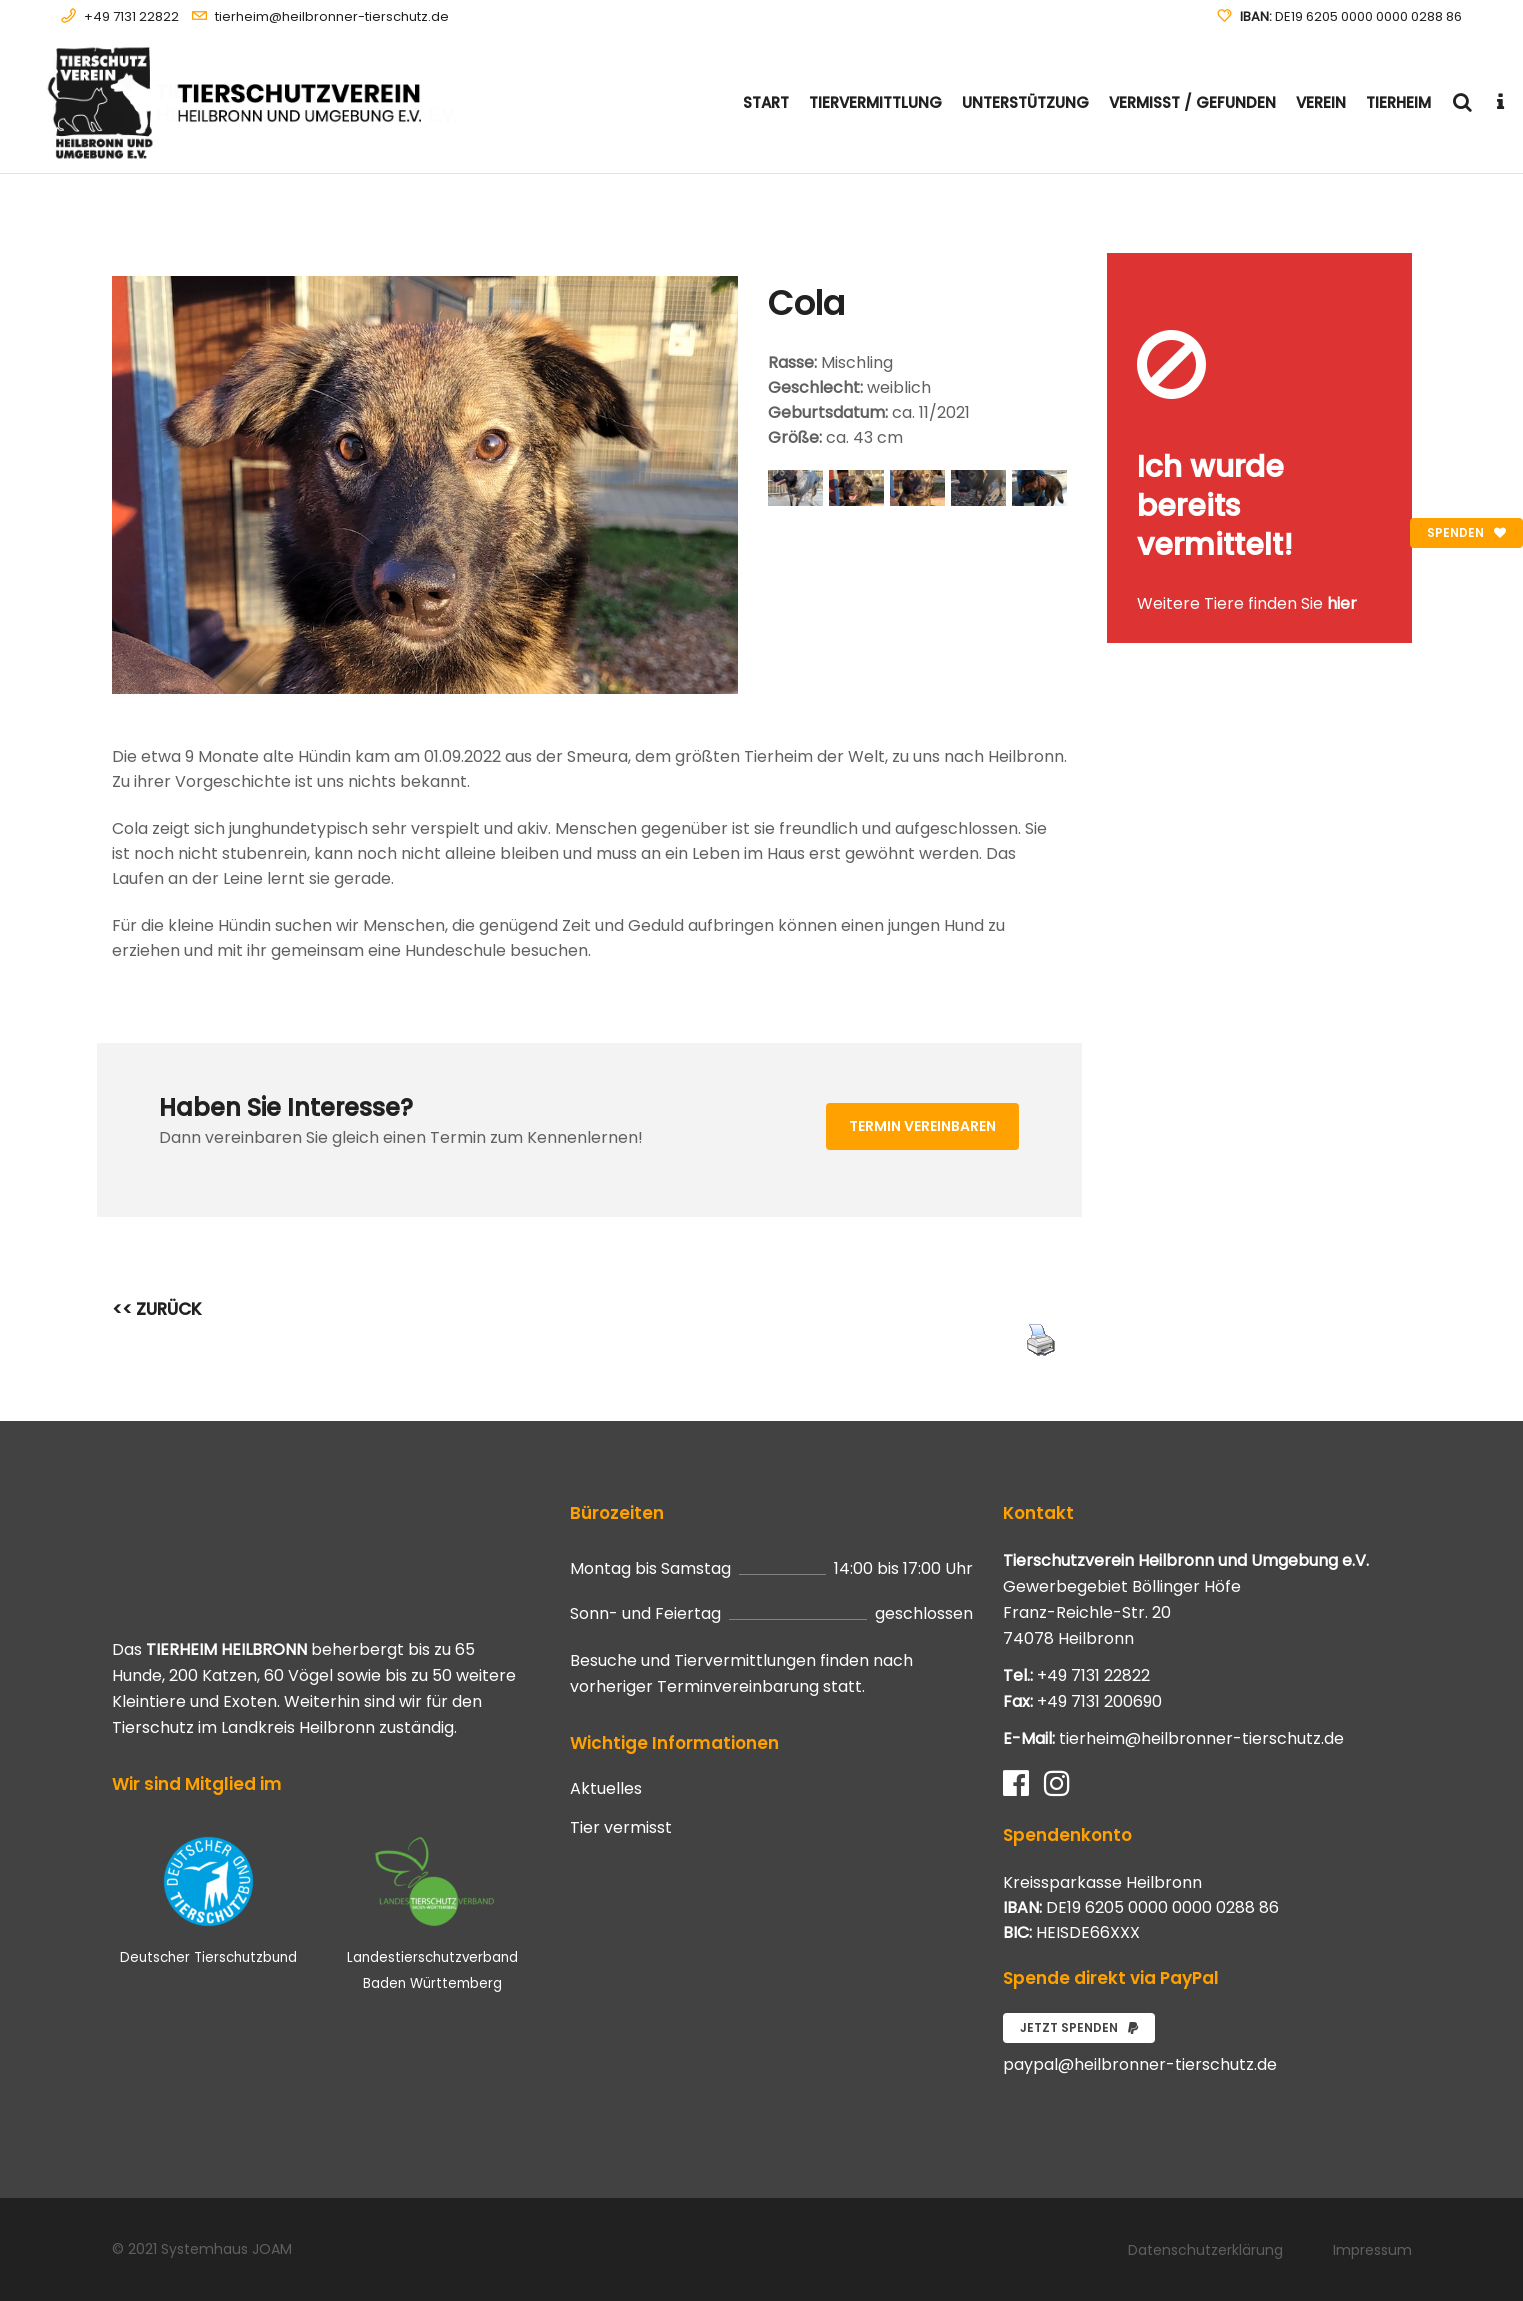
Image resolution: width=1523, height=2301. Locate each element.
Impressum (1372, 2250)
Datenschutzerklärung (1205, 2250)
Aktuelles (606, 1789)
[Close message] (1398, 267)
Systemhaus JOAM (226, 2249)
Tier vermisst (621, 1828)
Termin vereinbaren (922, 1126)
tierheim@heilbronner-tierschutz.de (332, 16)
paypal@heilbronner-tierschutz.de (1140, 2064)
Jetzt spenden (1079, 2027)
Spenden (1466, 532)
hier (1342, 603)
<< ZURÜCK (157, 1309)
